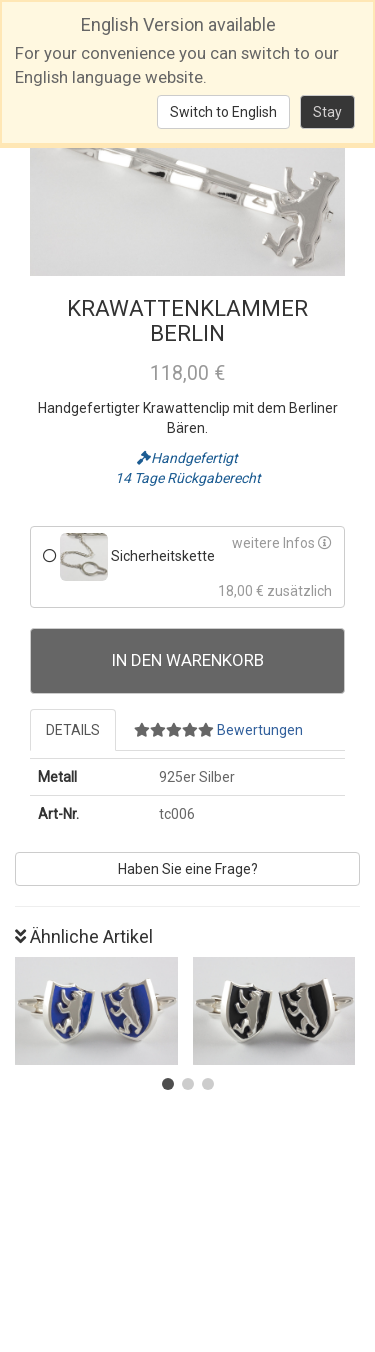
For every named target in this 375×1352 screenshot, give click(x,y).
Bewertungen (218, 730)
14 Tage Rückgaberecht (188, 478)
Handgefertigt (187, 458)
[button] (168, 1084)
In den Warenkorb (188, 660)
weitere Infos (282, 543)
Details (73, 730)
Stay (327, 112)
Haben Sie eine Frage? (188, 869)
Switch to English (223, 112)
